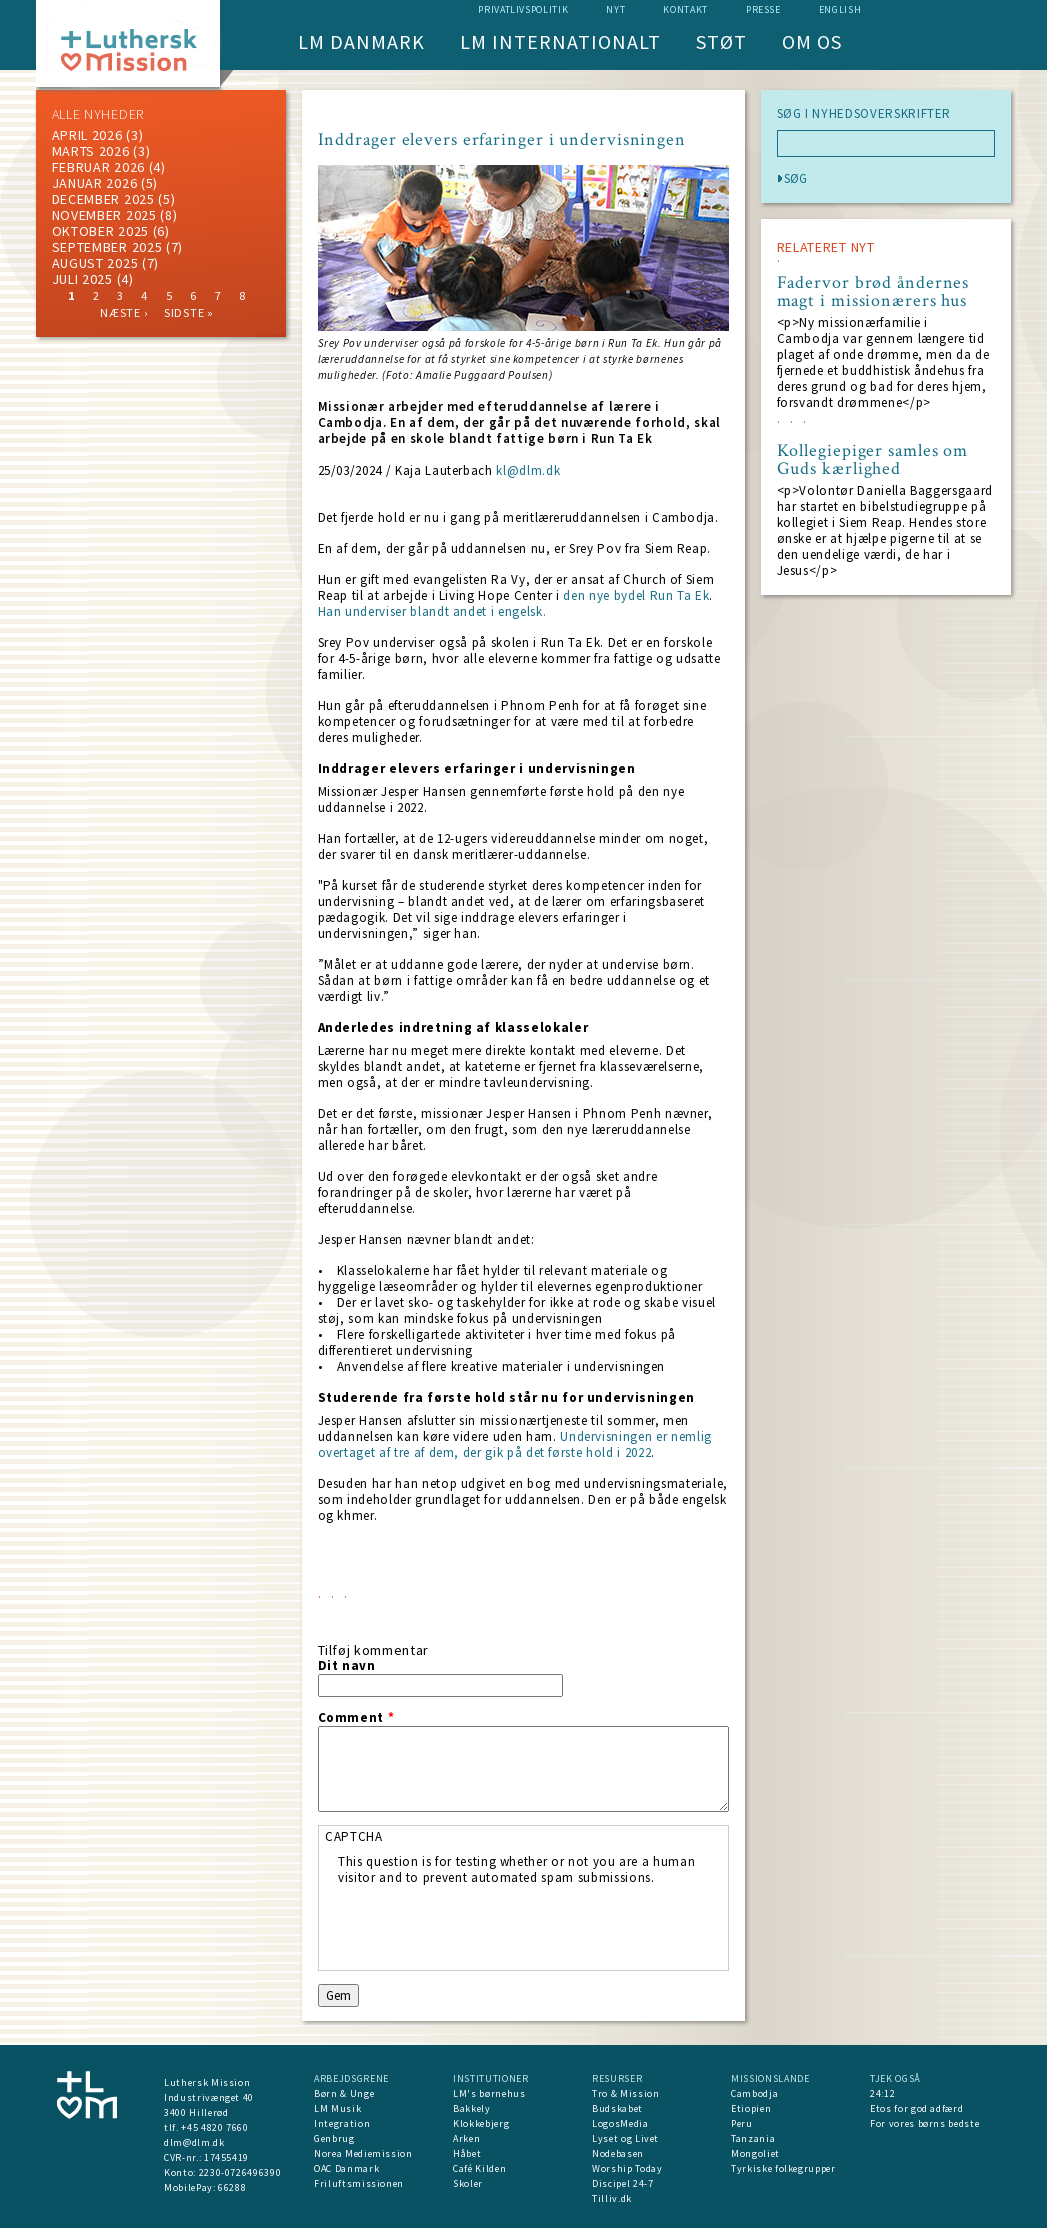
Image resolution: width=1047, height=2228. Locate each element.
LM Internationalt (560, 41)
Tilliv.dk (612, 2198)
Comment (356, 1718)
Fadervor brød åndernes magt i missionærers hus (873, 292)
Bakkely (472, 2108)
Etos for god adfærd (916, 2108)
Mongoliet (755, 2153)
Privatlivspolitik (523, 9)
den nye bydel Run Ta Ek (636, 595)
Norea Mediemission (363, 2153)
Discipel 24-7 (622, 2183)
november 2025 (104, 215)
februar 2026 (98, 167)
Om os (812, 41)
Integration (342, 2123)
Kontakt (685, 9)
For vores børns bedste (924, 2123)
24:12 (882, 2093)
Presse (763, 9)
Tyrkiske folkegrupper (783, 2168)
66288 (232, 2187)
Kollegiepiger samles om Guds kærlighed (873, 460)
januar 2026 (95, 183)
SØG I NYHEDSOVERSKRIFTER (864, 114)
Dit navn (347, 1666)
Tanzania (753, 2138)
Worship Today (627, 2168)
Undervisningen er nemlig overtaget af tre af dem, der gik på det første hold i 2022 (515, 1444)
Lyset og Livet (625, 2138)
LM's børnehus (489, 2093)
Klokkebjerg (481, 2123)
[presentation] (490, 1925)
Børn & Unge (344, 2093)
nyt (615, 9)
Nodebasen (618, 2153)
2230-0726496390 (240, 2172)
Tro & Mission (625, 2093)
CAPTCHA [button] (354, 1836)
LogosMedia (620, 2123)
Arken (466, 2138)
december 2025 (103, 199)
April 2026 (87, 135)
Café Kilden (479, 2168)
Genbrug (334, 2138)
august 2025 (95, 263)
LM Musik (337, 2108)
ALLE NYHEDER (98, 114)
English (840, 9)
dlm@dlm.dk (194, 2142)
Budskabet (617, 2108)
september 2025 (107, 247)
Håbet (467, 2153)
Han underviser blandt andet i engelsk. (432, 611)
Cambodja (754, 2093)
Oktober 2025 (100, 231)
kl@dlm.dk (528, 470)
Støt (721, 41)
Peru (742, 2123)
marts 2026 (91, 151)
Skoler (468, 2183)
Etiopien (751, 2108)
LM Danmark (361, 41)
